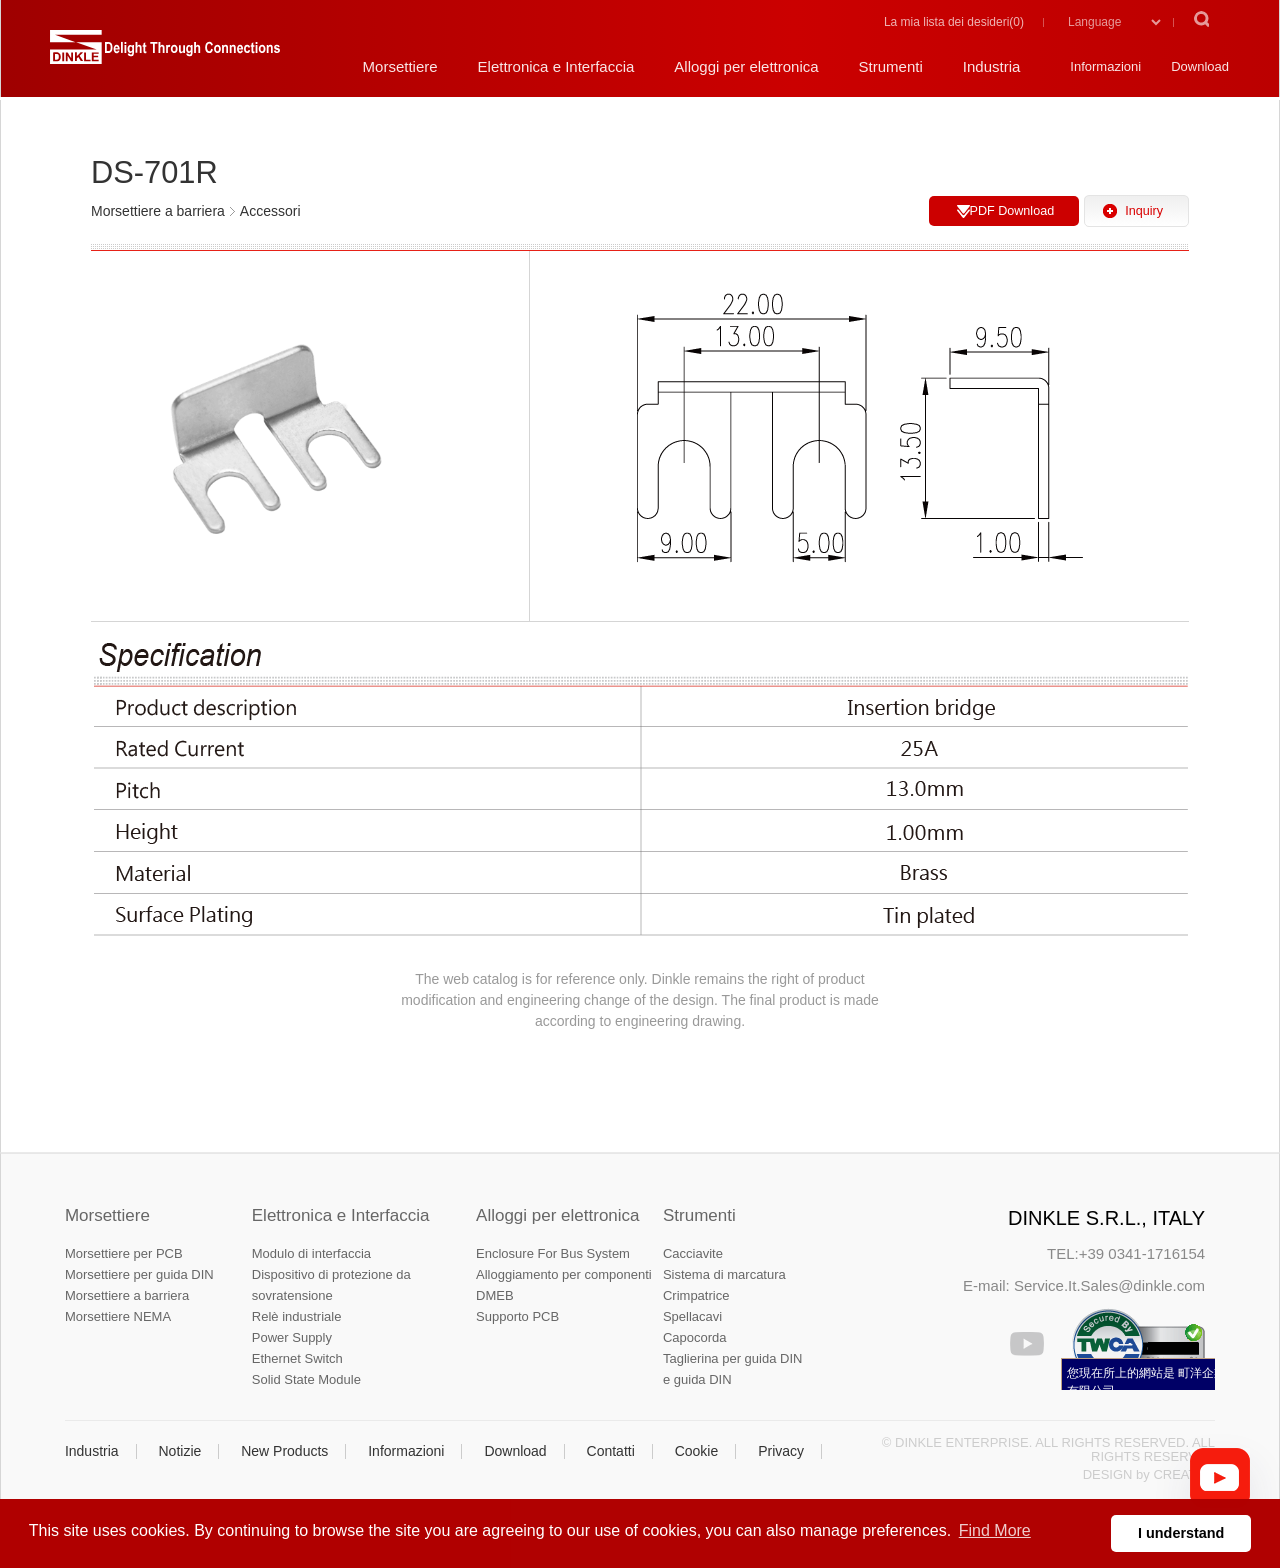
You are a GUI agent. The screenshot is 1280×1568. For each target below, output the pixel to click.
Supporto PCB (517, 1316)
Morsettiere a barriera (127, 1295)
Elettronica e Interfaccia (341, 1215)
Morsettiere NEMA (118, 1316)
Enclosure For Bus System (553, 1253)
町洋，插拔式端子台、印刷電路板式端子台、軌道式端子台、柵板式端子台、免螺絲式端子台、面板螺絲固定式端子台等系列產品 (165, 55)
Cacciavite (693, 1253)
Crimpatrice (696, 1295)
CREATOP (1184, 1474)
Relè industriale (297, 1316)
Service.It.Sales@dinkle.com (1109, 1285)
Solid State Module (306, 1379)
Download (515, 1451)
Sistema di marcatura (724, 1274)
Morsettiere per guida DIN (139, 1274)
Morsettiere (107, 1215)
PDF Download (1011, 211)
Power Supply (292, 1337)
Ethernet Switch (297, 1358)
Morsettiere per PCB (124, 1253)
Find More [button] (995, 1530)
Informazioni (406, 1451)
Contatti (611, 1451)
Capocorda (695, 1337)
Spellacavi (692, 1316)
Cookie (697, 1451)
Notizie (179, 1451)
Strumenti (699, 1215)
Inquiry (1144, 211)
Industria (92, 1451)
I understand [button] (1181, 1533)
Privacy (781, 1451)
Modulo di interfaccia (311, 1253)
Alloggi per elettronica (557, 1215)
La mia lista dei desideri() (954, 22)
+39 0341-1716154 (1142, 1253)
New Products (284, 1451)
